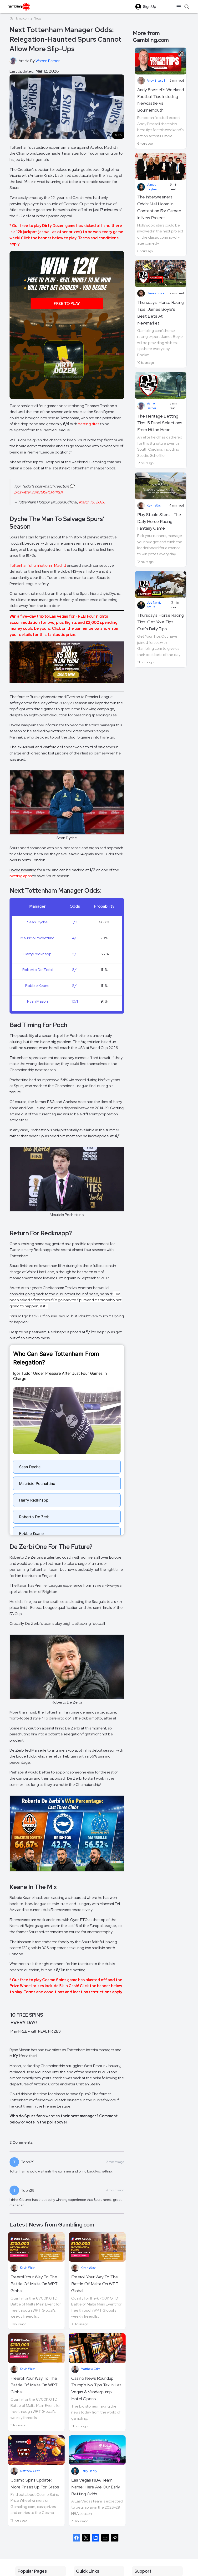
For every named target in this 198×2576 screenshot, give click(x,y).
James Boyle (155, 293)
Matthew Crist (90, 2369)
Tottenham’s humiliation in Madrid (38, 565)
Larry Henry (89, 2471)
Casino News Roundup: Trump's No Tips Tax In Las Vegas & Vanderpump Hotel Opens (96, 2388)
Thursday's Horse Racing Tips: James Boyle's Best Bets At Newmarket (160, 312)
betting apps (21, 875)
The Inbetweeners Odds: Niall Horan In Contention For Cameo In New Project (159, 207)
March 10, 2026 (92, 502)
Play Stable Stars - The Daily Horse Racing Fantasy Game (159, 521)
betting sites (88, 423)
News (37, 18)
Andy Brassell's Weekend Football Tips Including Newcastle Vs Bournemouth (160, 100)
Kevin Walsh (28, 2268)
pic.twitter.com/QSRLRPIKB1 (38, 492)
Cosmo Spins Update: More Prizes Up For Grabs (34, 2483)
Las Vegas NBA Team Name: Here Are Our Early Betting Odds (95, 2487)
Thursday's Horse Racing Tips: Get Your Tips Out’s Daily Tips (160, 622)
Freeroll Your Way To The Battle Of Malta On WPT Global (34, 2283)
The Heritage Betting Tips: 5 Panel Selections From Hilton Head (159, 423)
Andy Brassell (156, 81)
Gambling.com (19, 18)
